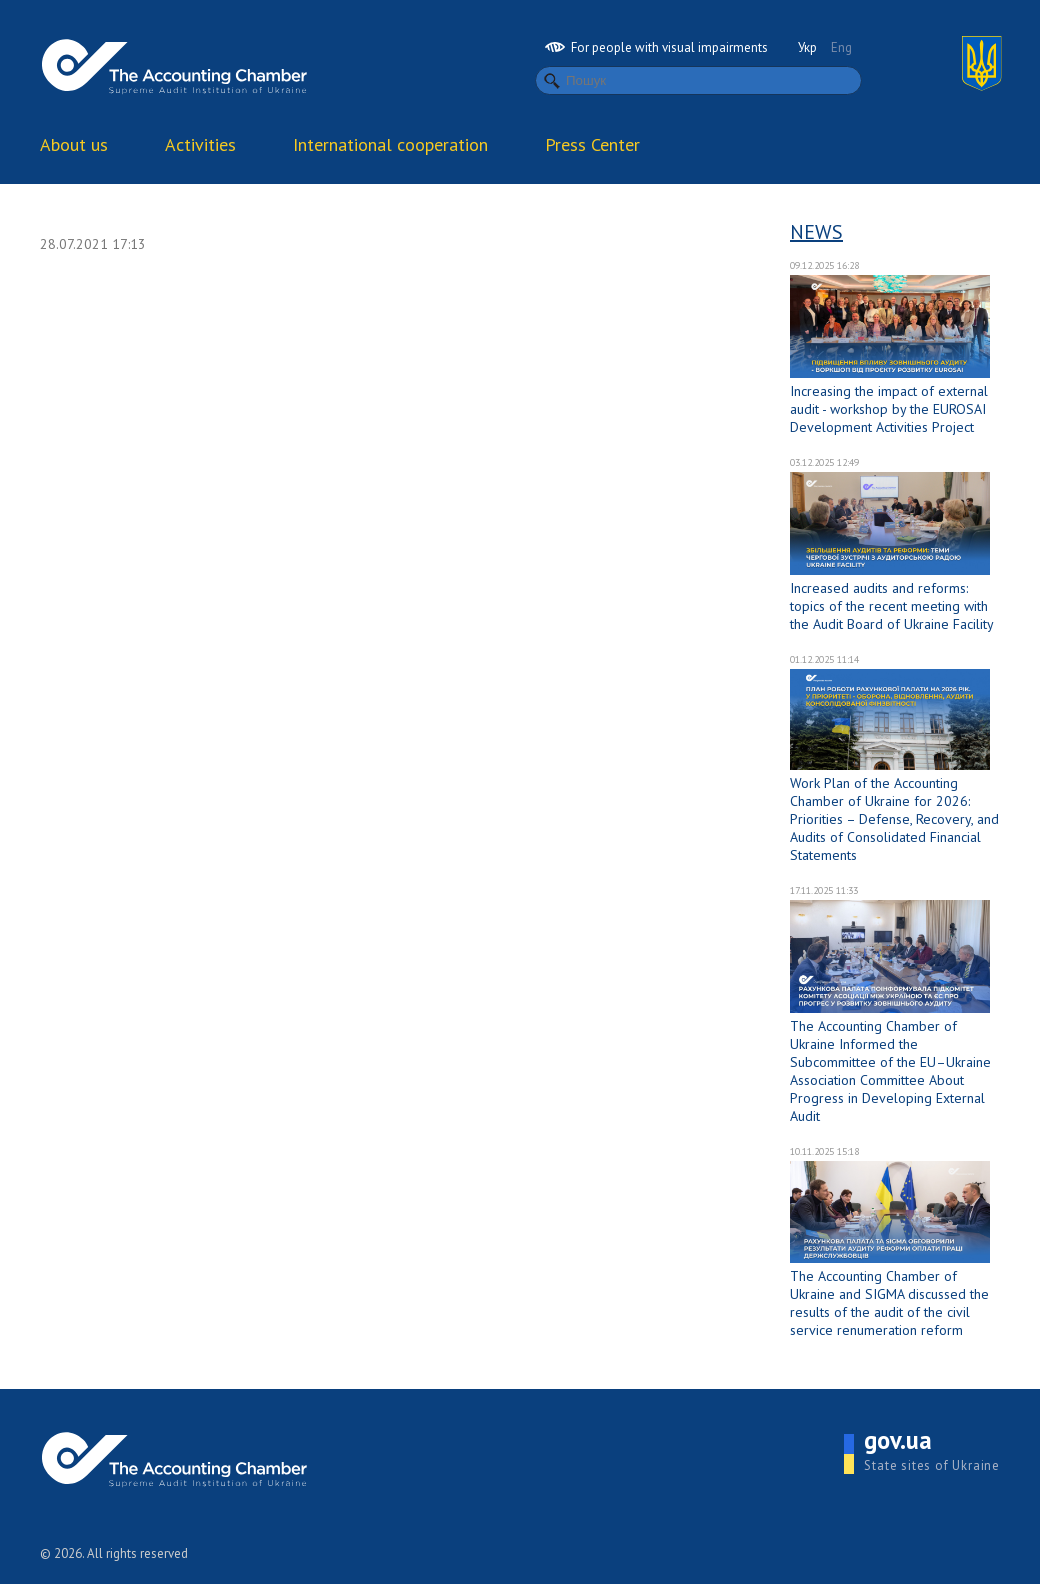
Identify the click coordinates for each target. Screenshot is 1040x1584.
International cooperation (390, 144)
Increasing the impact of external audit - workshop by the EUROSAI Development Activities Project (889, 409)
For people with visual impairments (656, 47)
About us (74, 144)
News (816, 232)
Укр (807, 47)
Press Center (592, 144)
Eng (841, 47)
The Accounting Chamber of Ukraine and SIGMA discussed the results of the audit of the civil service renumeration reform (889, 1303)
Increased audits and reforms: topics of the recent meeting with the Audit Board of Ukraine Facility (892, 606)
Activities (200, 144)
